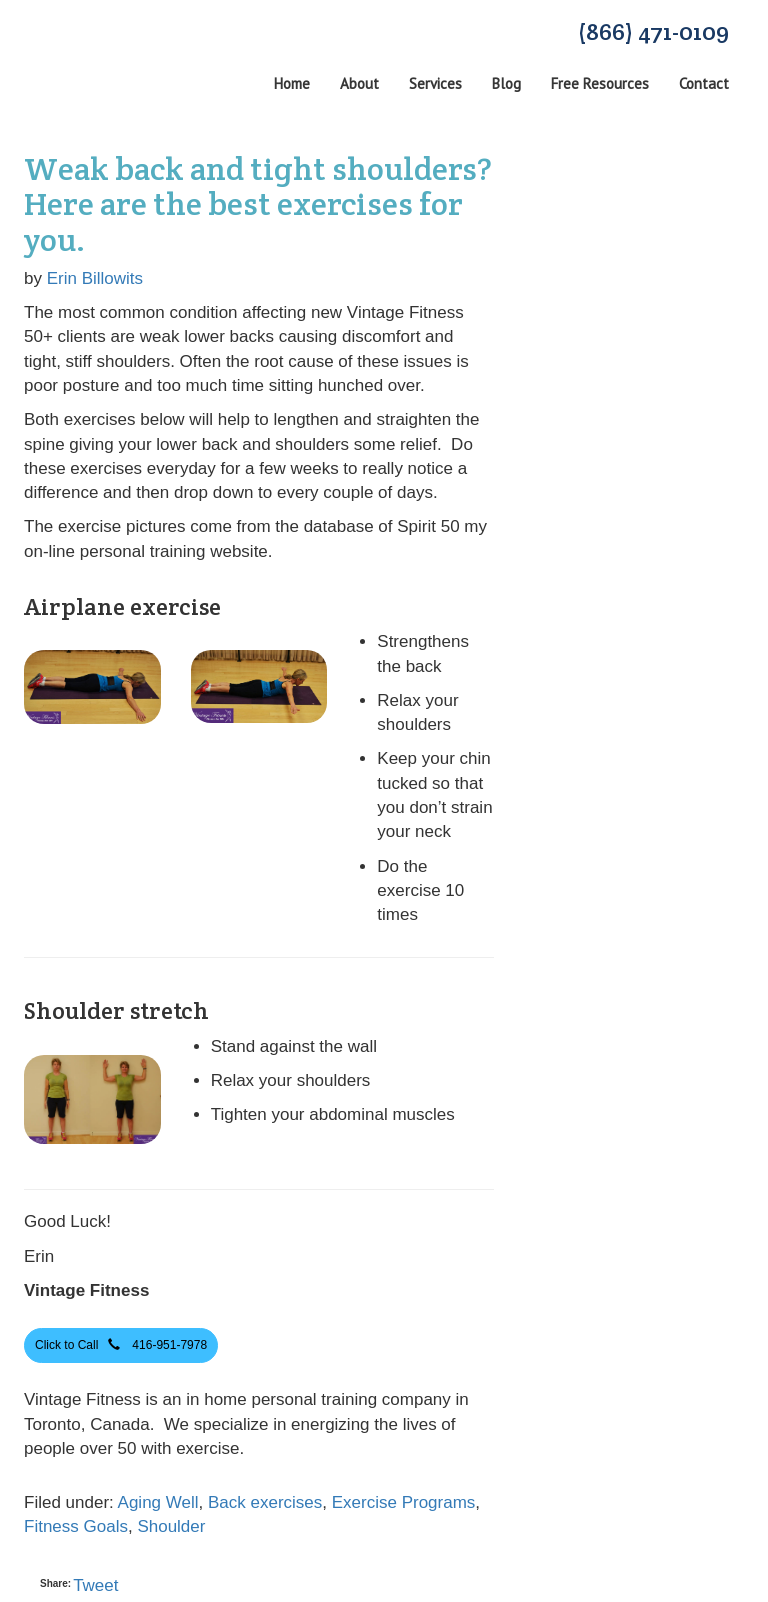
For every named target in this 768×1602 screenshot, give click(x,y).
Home (292, 83)
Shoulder (171, 1526)
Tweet (95, 1585)
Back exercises (265, 1502)
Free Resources (600, 83)
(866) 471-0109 (653, 31)
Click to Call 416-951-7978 (121, 1344)
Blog (506, 83)
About (359, 83)
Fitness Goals (76, 1526)
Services (435, 83)
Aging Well (158, 1502)
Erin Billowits (95, 278)
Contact (704, 83)
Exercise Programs (404, 1502)
